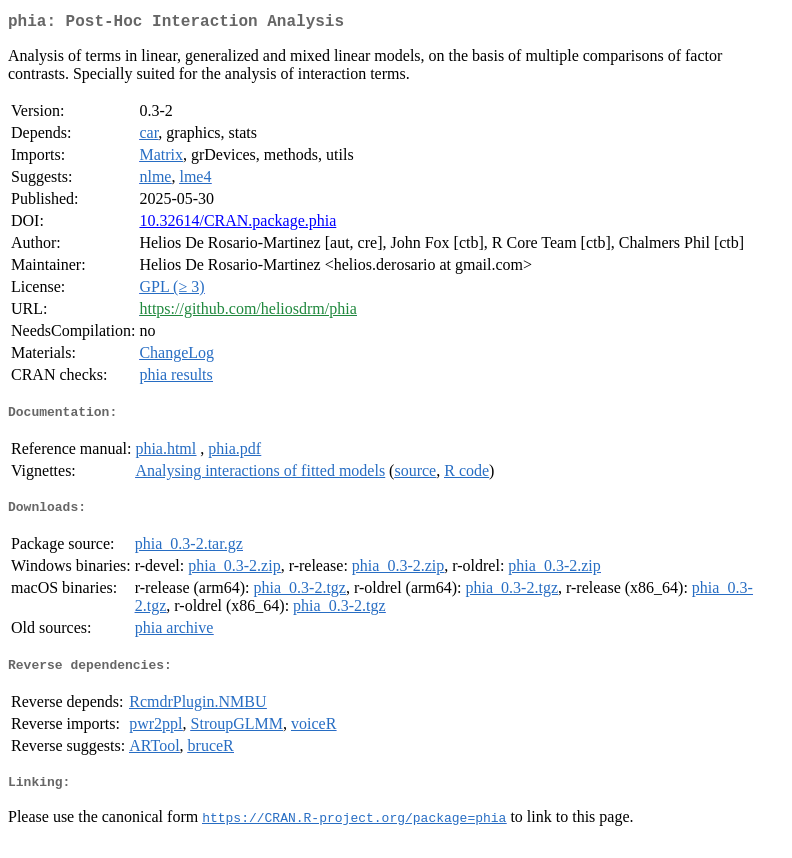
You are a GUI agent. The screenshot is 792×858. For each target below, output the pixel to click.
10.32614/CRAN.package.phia (237, 224)
